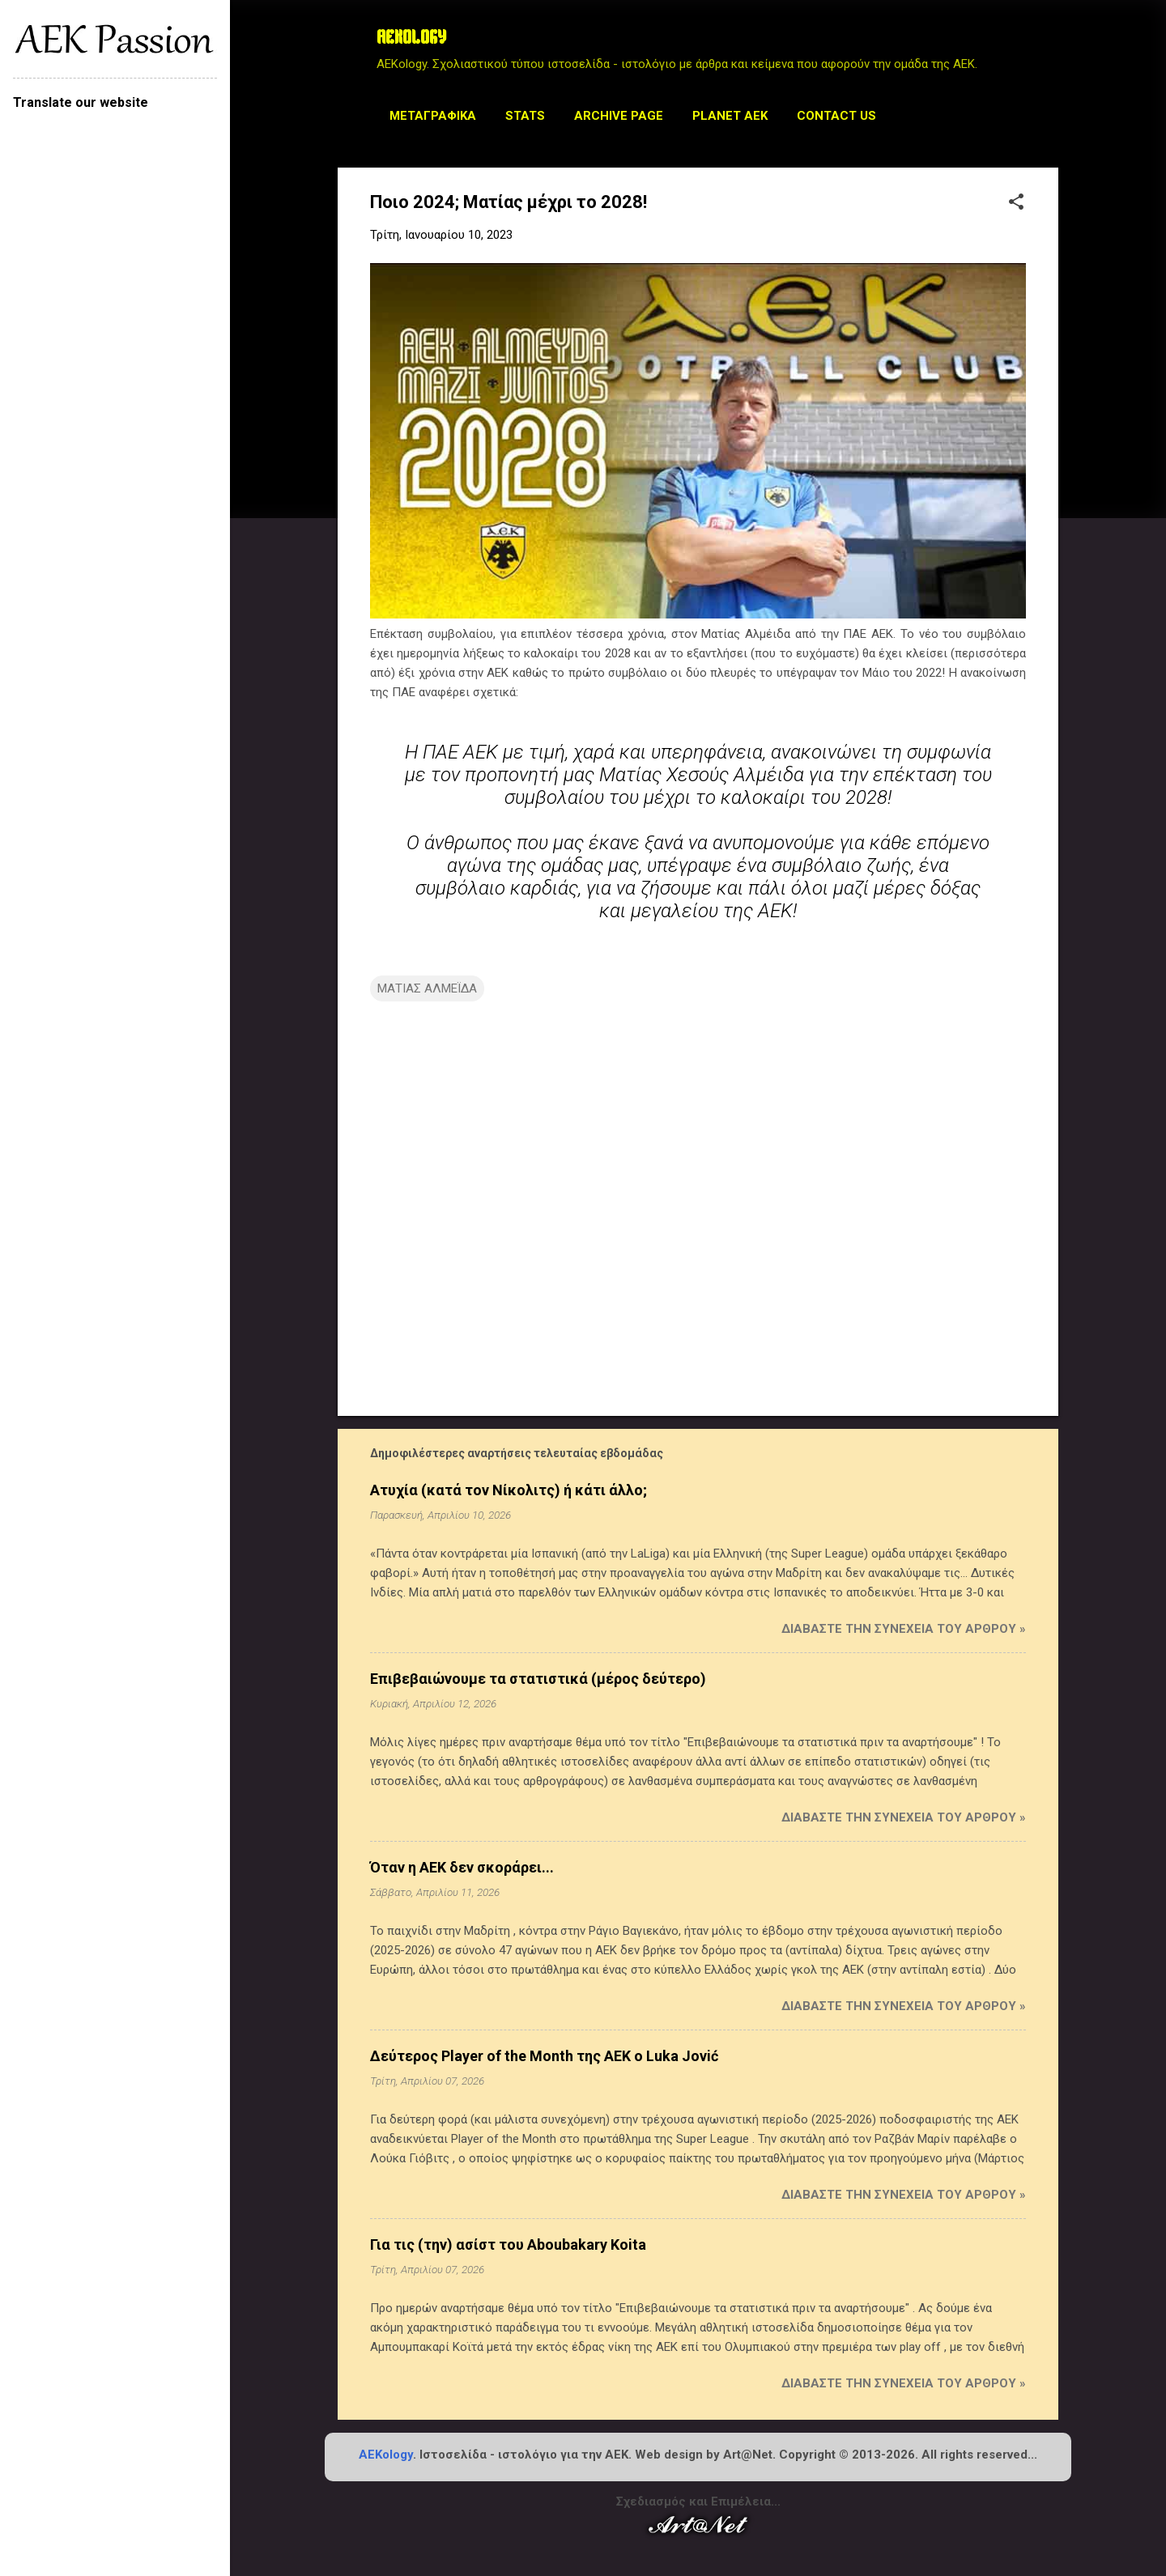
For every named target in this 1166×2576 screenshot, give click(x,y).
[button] (1016, 203)
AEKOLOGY (411, 39)
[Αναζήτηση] (1048, 44)
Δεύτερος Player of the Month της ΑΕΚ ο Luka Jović (544, 2055)
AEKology (386, 2454)
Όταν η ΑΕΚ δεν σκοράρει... (462, 1867)
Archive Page (618, 115)
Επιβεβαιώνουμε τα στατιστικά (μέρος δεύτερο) (538, 1678)
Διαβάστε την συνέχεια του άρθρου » (903, 1629)
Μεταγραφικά (432, 115)
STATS (525, 115)
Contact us (836, 115)
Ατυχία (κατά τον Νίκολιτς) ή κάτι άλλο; (508, 1489)
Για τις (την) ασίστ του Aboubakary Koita (508, 2244)
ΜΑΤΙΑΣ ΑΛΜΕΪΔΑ (427, 988)
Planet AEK (730, 115)
